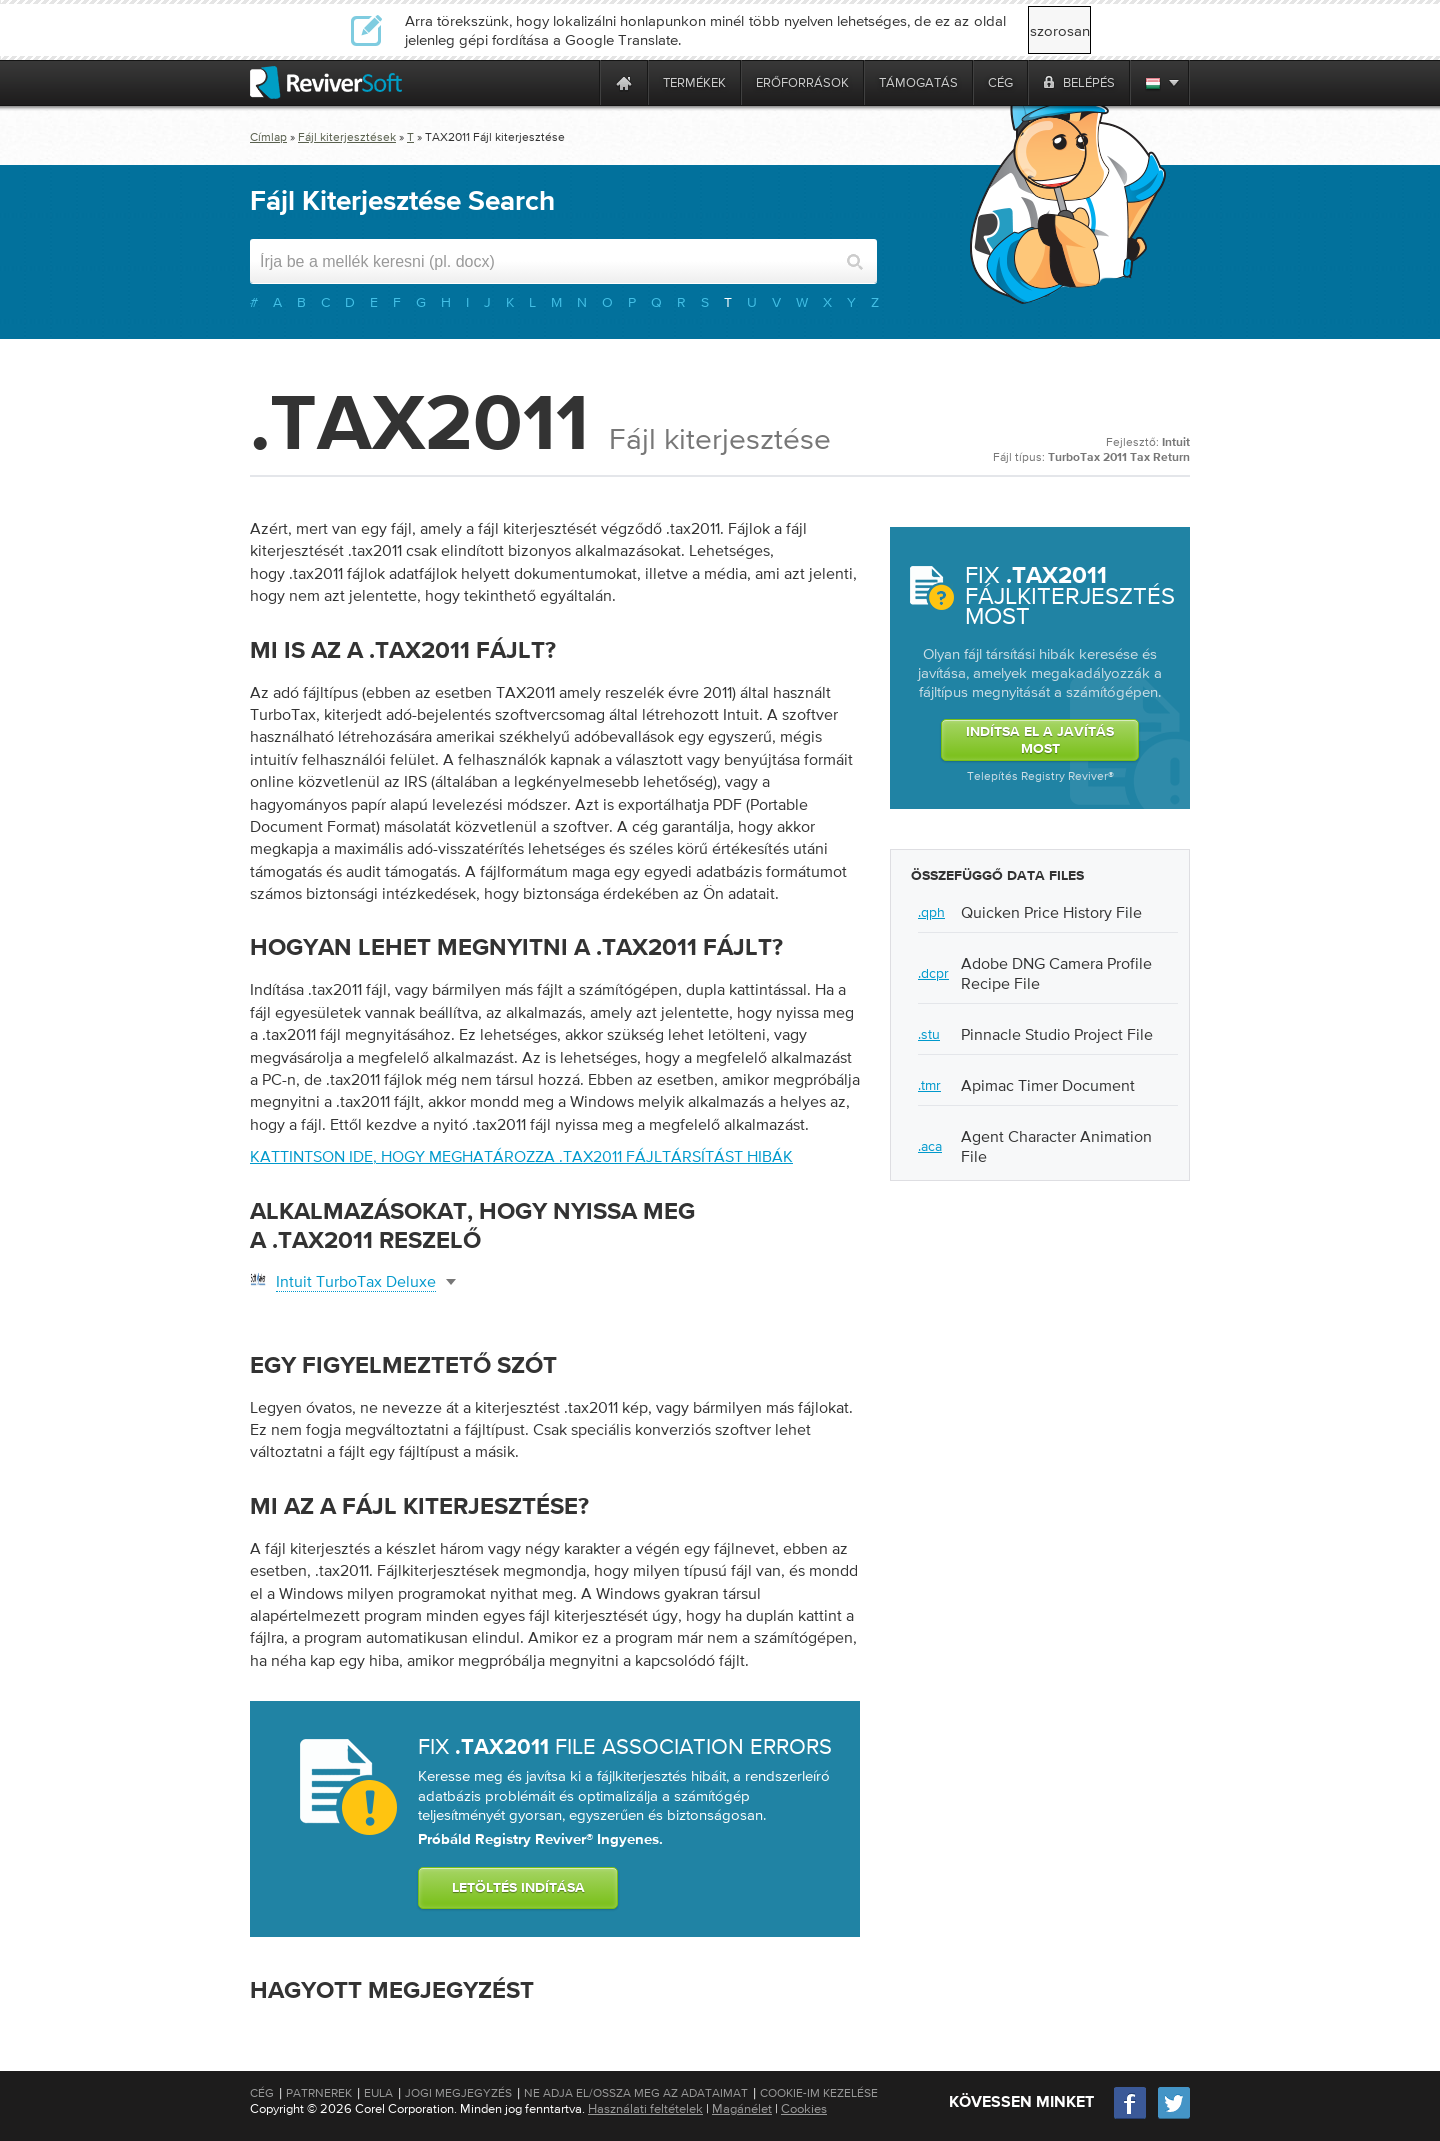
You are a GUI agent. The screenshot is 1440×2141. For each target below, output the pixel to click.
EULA (378, 2093)
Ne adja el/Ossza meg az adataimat (636, 2093)
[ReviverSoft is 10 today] (580, 82)
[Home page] (624, 82)
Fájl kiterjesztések (347, 137)
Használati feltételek (645, 2108)
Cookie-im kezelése (819, 2093)
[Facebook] (1131, 2116)
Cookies (804, 2108)
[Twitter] (1174, 2116)
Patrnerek (319, 2093)
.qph (931, 912)
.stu (929, 1034)
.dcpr (933, 973)
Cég (262, 2093)
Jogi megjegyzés (458, 2093)
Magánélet (742, 2108)
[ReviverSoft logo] (326, 82)
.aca (930, 1146)
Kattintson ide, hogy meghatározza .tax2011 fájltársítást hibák (521, 1156)
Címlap (268, 137)
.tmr (929, 1085)
